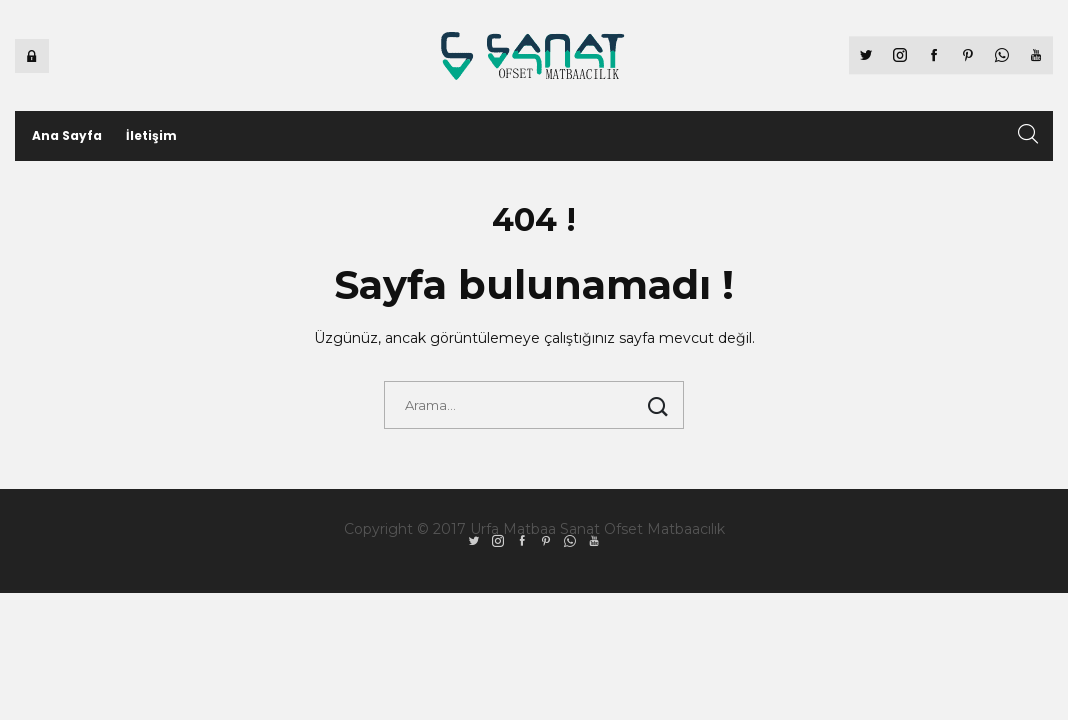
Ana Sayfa (67, 135)
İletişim (151, 135)
